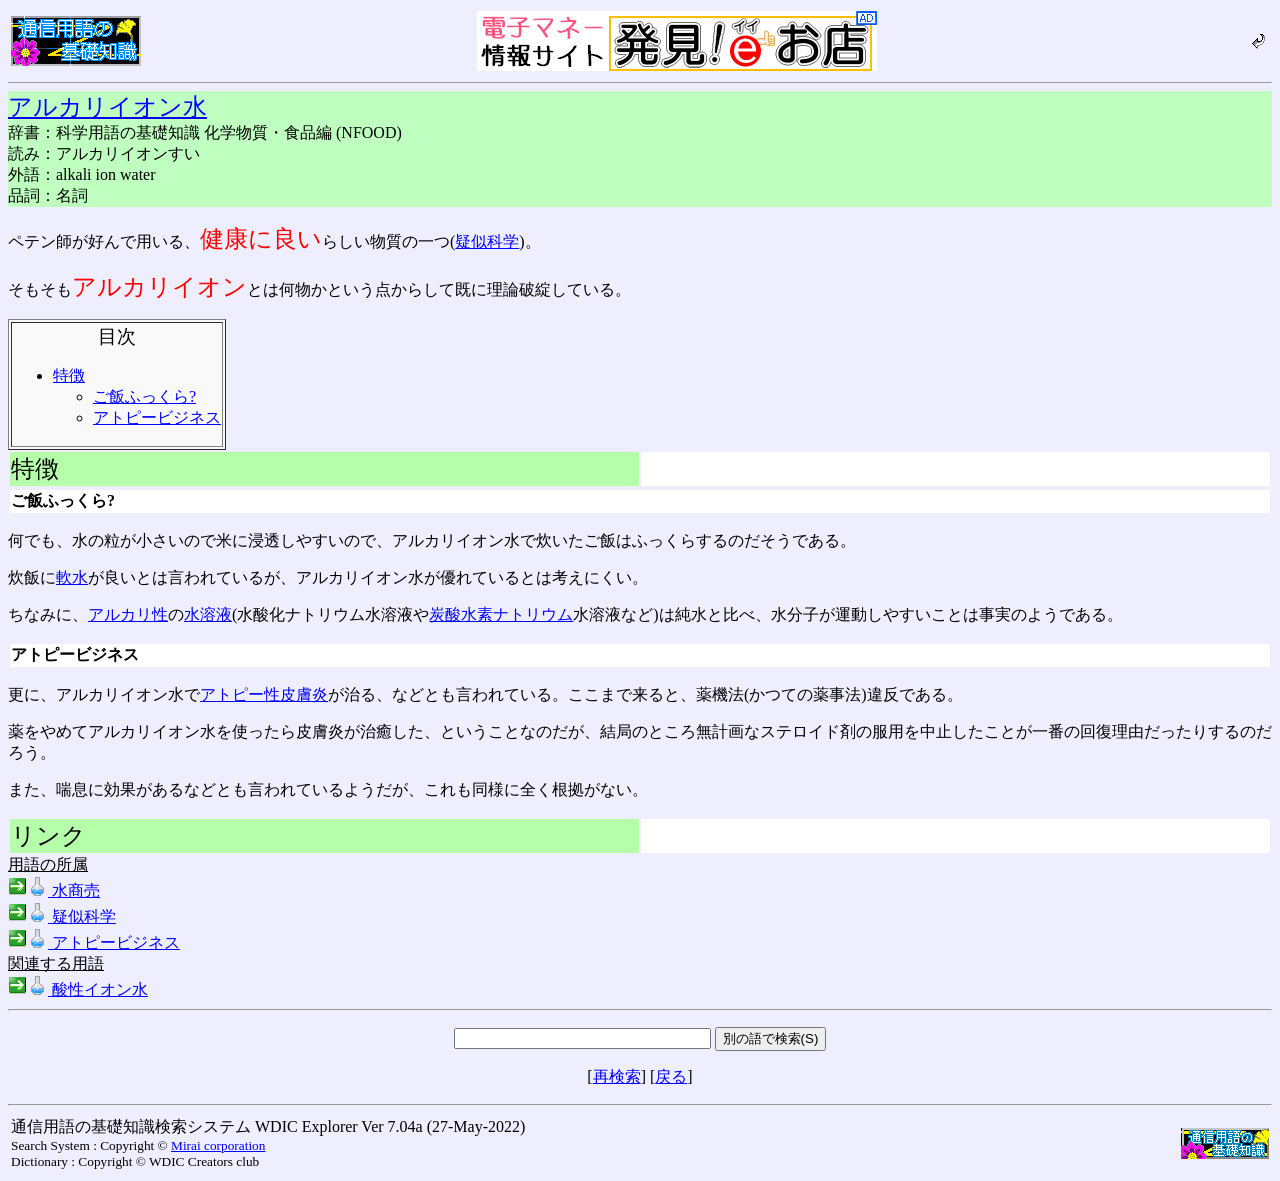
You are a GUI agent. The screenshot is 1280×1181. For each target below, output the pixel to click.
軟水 (72, 577)
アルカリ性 (128, 614)
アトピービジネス (157, 417)
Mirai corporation (218, 1145)
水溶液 (208, 614)
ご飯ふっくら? (144, 396)
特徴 (69, 375)
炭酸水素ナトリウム (501, 614)
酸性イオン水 (78, 989)
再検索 (617, 1076)
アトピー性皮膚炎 (264, 694)
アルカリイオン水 (107, 107)
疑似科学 (487, 241)
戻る (671, 1076)
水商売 (54, 890)
